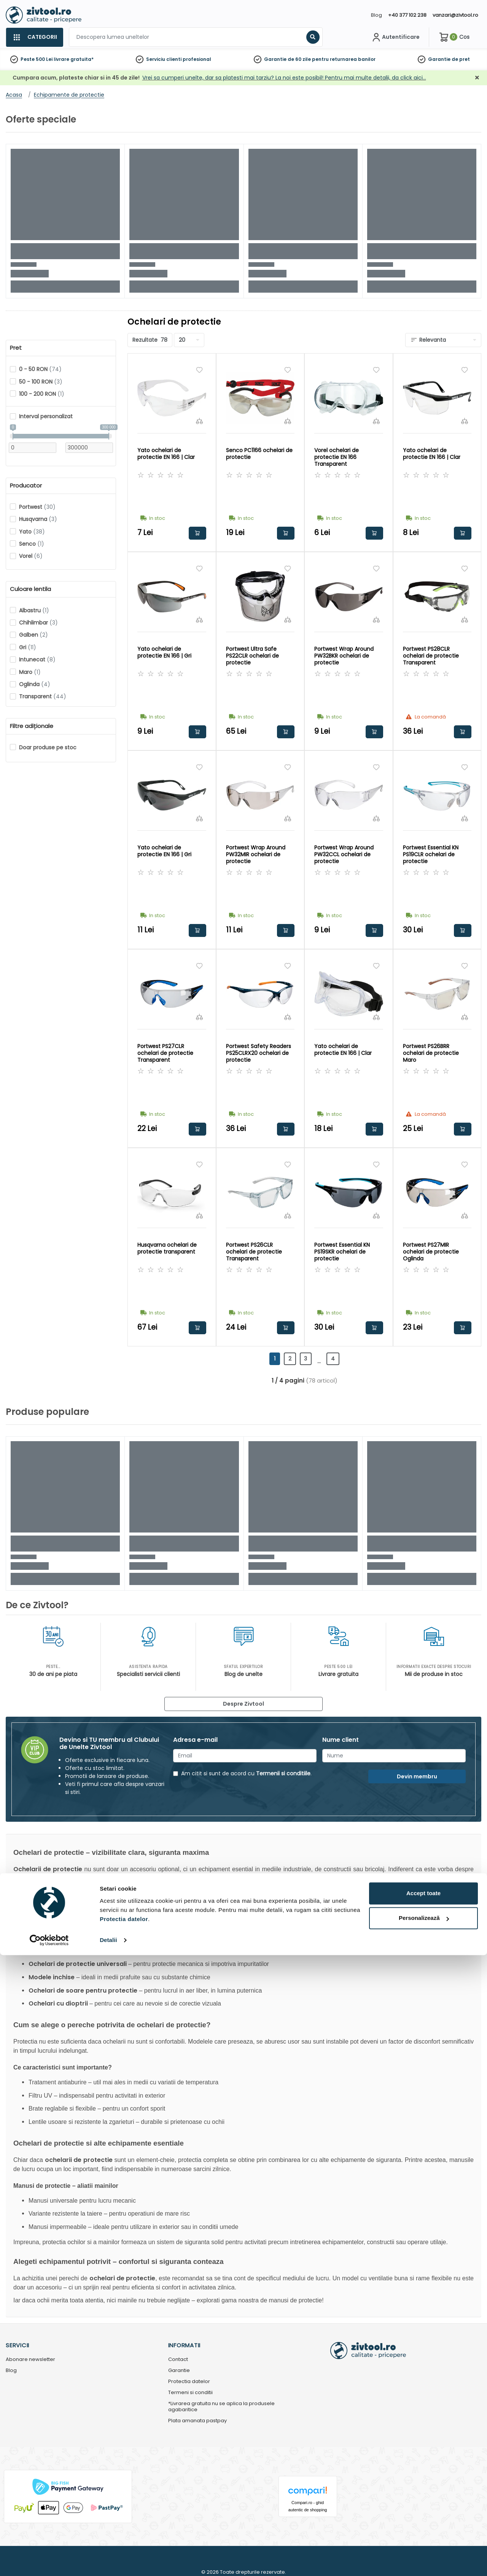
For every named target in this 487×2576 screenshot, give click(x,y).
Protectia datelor (189, 2381)
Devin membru (417, 1776)
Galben (33, 635)
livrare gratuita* (74, 59)
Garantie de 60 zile (287, 59)
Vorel (31, 556)
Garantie (439, 59)
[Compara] (199, 421)
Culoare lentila (30, 589)
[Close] (275, 9)
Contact (178, 2359)
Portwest (37, 507)
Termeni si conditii (190, 2393)
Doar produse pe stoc (47, 747)
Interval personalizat (46, 416)
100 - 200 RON (41, 394)
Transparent (42, 696)
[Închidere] (477, 77)
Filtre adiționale (31, 726)
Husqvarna (38, 519)
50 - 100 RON (40, 382)
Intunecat (37, 659)
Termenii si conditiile (283, 1773)
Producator (26, 485)
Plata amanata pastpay (197, 2421)
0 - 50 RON (40, 369)
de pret (461, 59)
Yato (32, 531)
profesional (197, 59)
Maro (30, 672)
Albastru (34, 610)
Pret (16, 347)
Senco (31, 544)
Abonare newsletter (30, 2359)
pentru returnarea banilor (344, 59)
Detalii (108, 2561)
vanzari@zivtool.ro (455, 15)
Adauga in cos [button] (197, 533)
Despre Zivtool (243, 1704)
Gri (27, 647)
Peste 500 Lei (37, 59)
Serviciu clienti (163, 59)
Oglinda (34, 684)
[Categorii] (34, 37)
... (324, 1361)
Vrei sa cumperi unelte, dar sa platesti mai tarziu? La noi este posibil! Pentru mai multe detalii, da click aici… (284, 77)
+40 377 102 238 (407, 15)
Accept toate (423, 2514)
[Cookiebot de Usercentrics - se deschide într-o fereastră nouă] (49, 2561)
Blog (376, 15)
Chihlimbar (38, 622)
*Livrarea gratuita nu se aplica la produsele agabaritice (221, 2407)
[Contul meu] (395, 37)
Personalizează (424, 2539)
